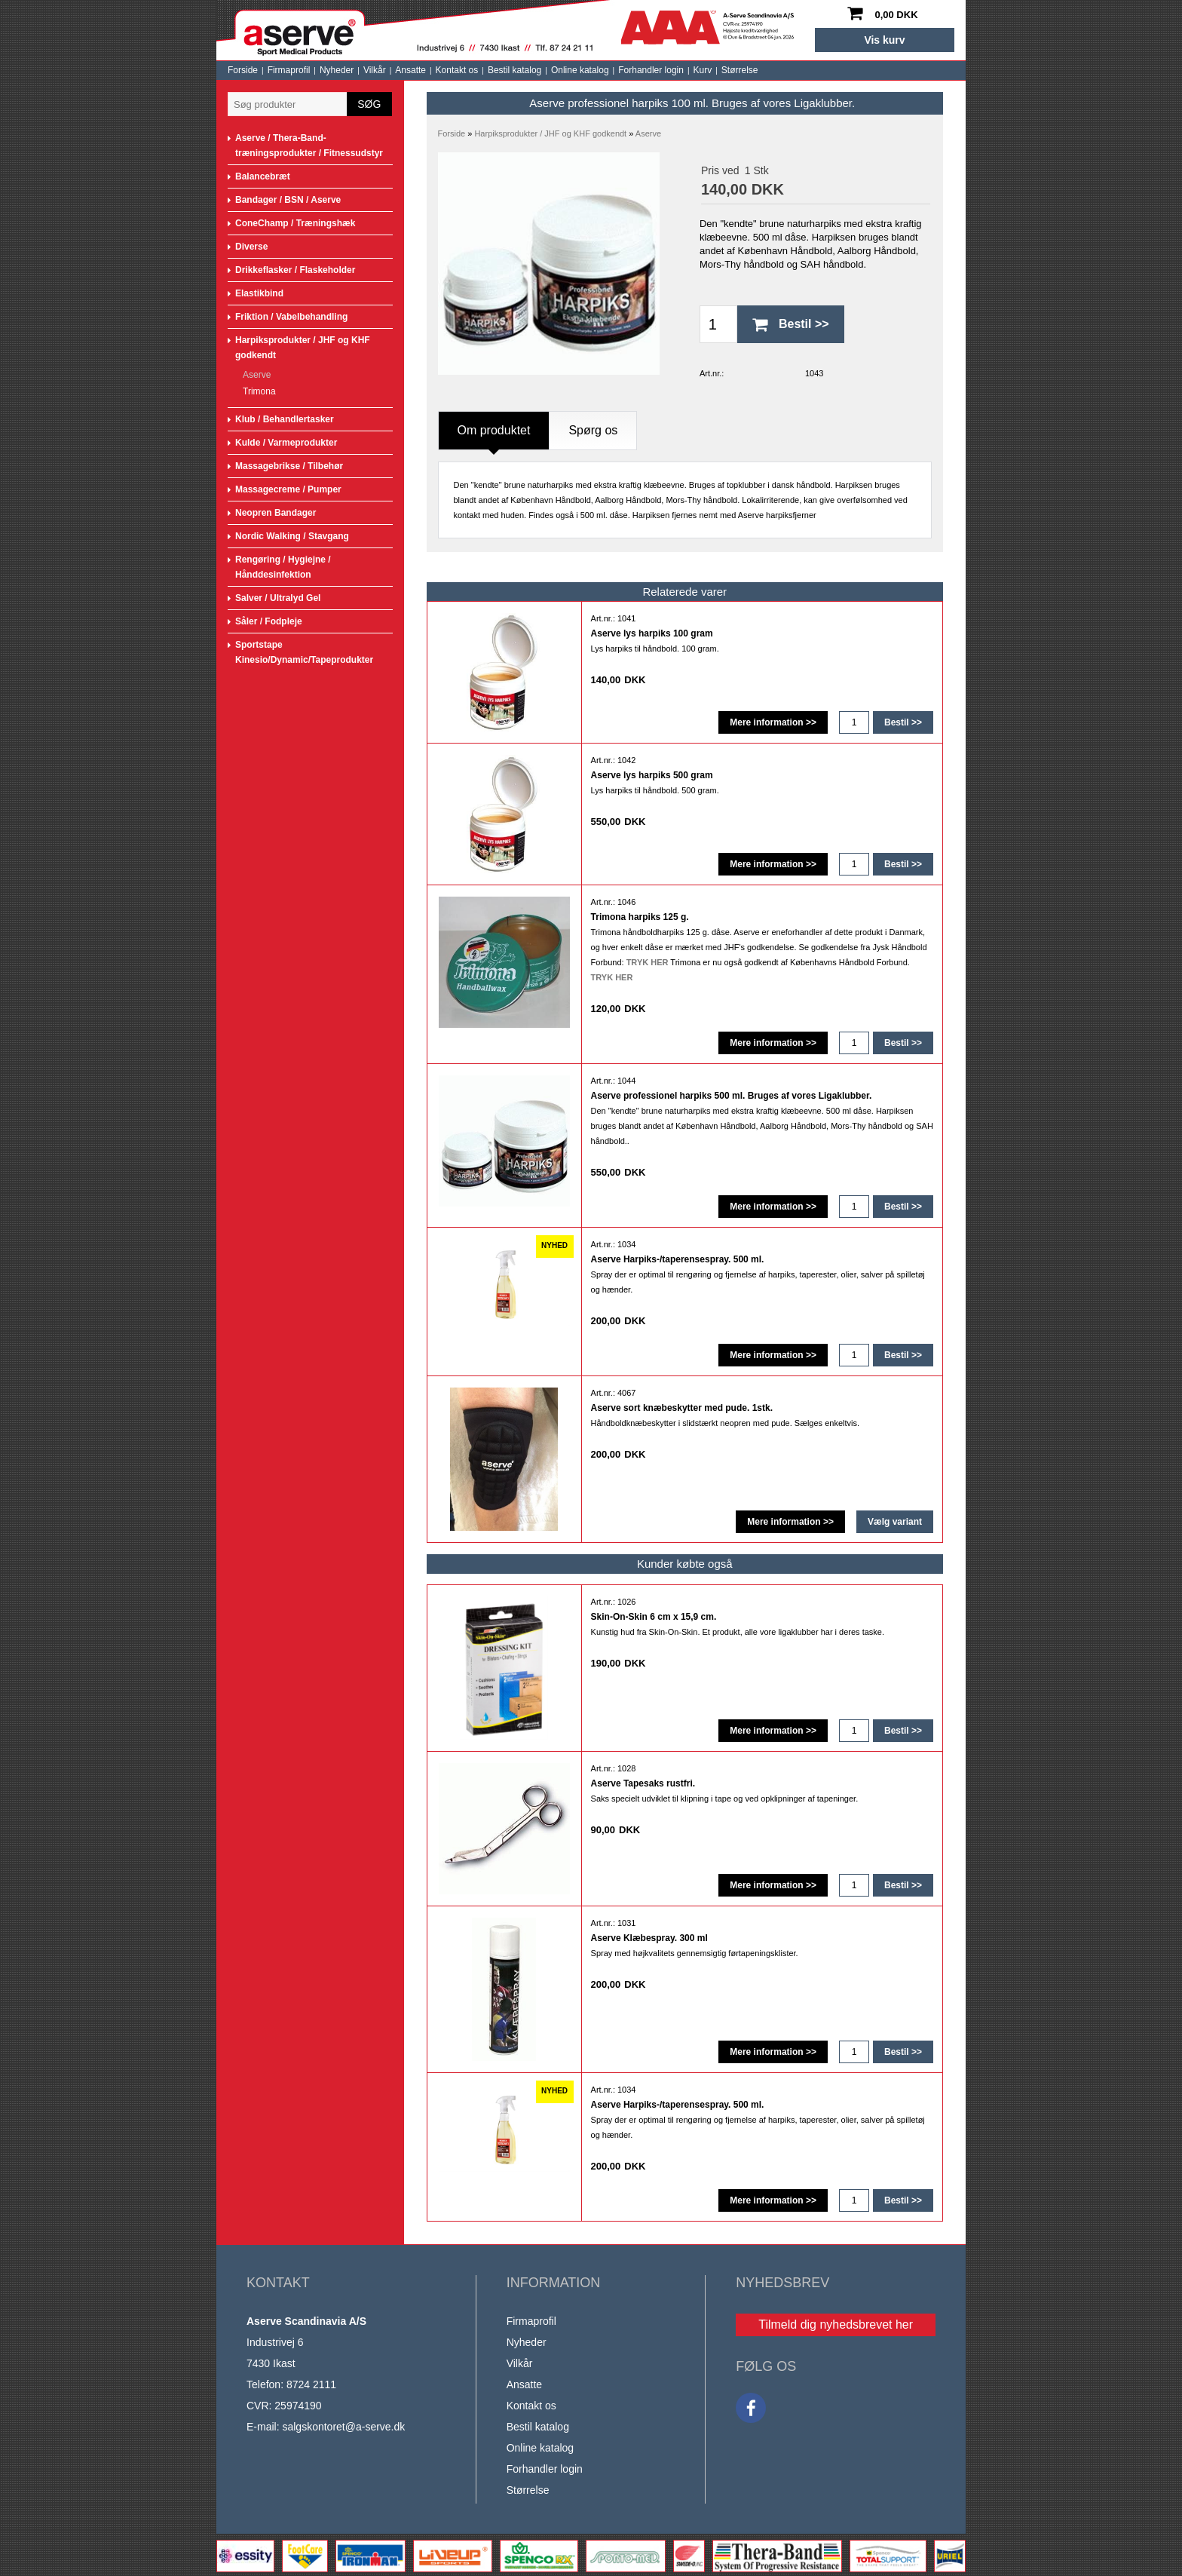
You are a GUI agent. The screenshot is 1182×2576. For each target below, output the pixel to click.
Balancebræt (262, 176)
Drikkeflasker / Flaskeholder (295, 270)
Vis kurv (884, 40)
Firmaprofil (289, 70)
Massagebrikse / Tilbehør (289, 466)
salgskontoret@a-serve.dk (343, 2427)
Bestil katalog (514, 70)
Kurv (703, 70)
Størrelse (739, 70)
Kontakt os (457, 70)
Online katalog (580, 70)
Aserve (257, 375)
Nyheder (337, 70)
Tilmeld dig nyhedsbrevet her (835, 2324)
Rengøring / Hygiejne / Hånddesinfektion (283, 567)
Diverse (251, 246)
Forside (243, 70)
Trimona (259, 391)
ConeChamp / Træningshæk (295, 223)
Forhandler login (651, 70)
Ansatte (410, 70)
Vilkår (374, 70)
